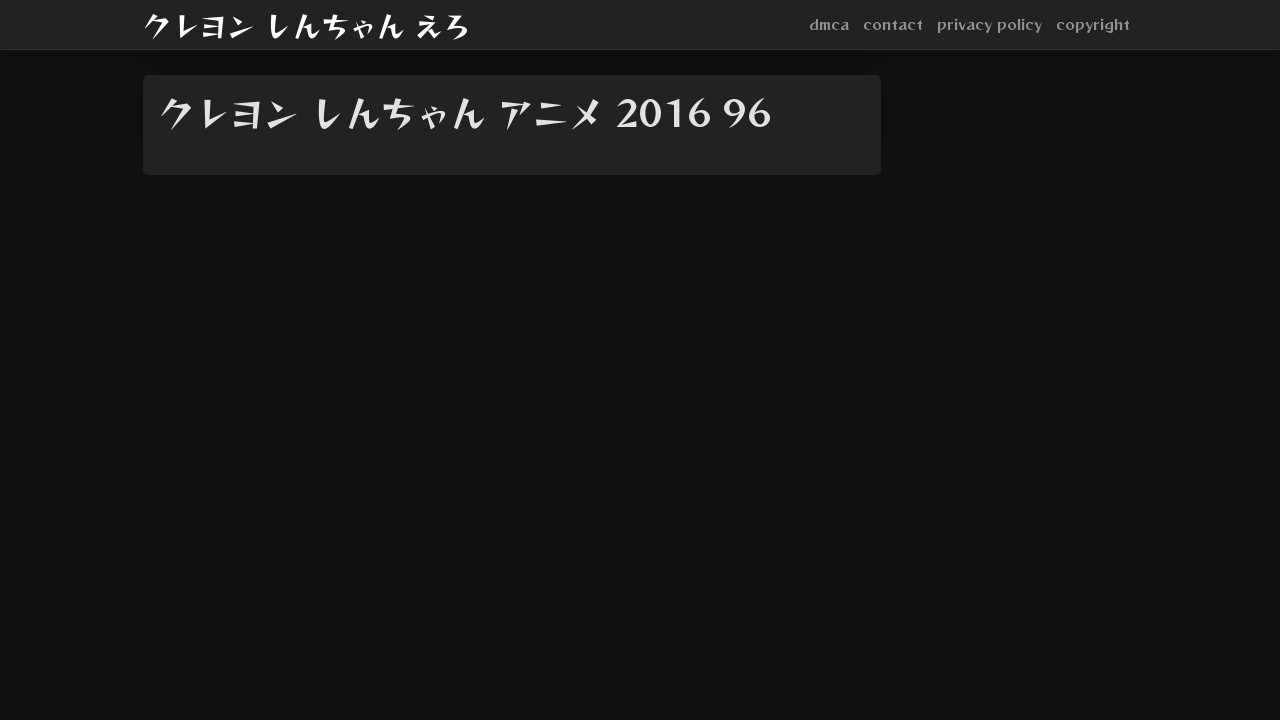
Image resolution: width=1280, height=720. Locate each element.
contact (893, 24)
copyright (1093, 24)
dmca (829, 24)
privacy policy (989, 24)
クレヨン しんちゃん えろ (307, 25)
